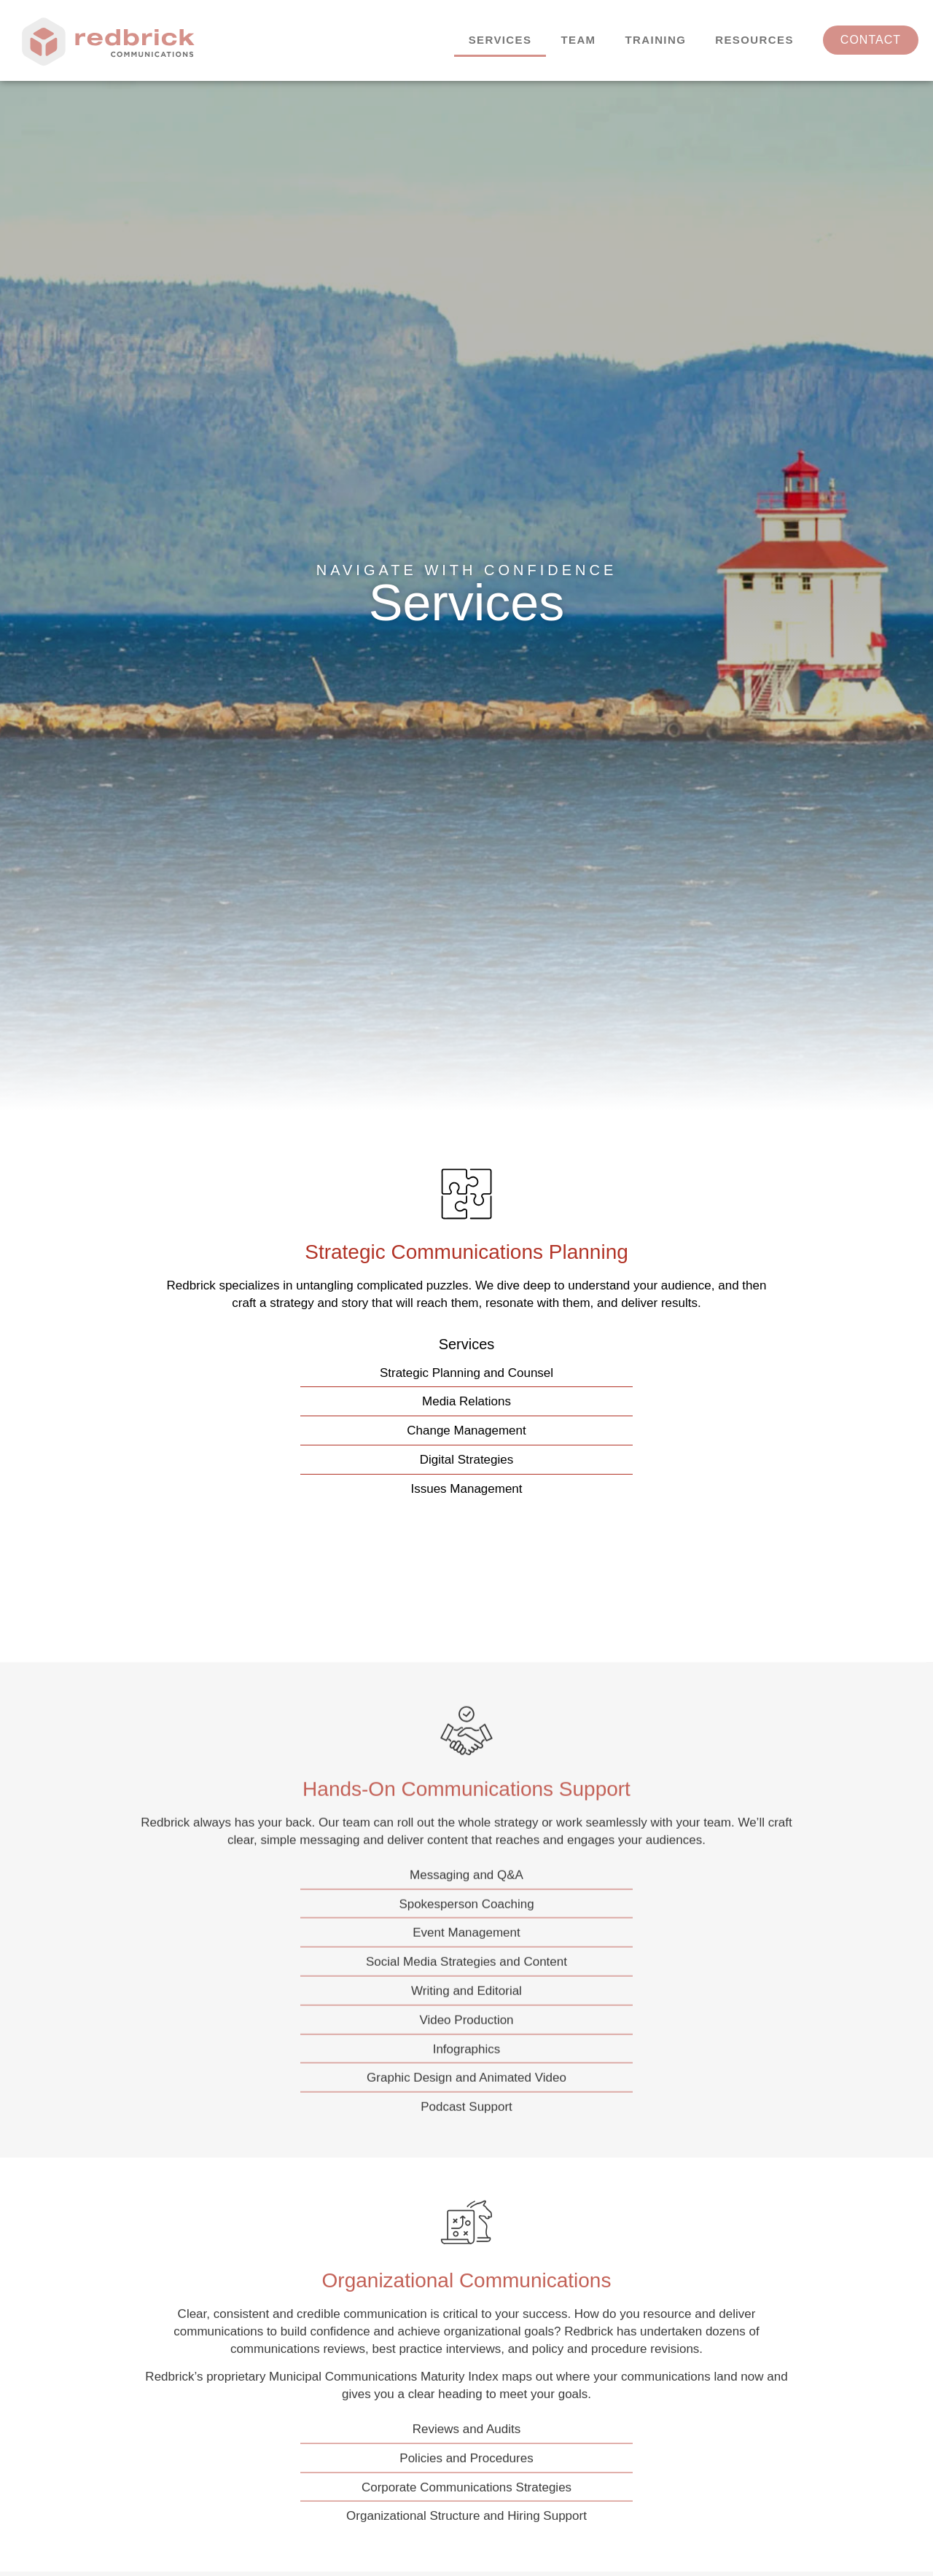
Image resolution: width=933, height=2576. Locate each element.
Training (656, 40)
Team (578, 40)
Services (500, 40)
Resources (754, 40)
